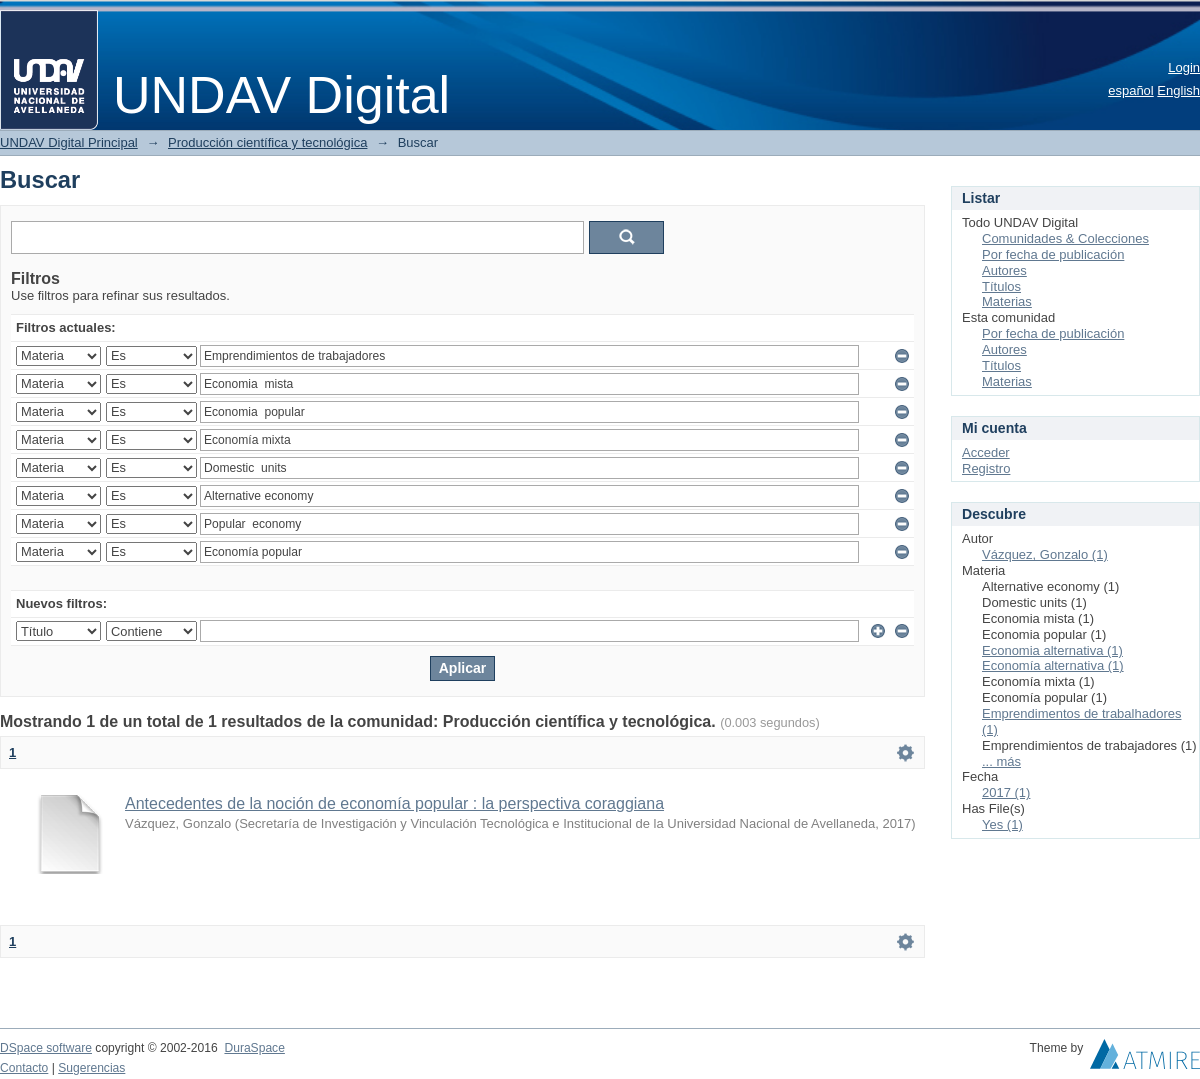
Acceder (986, 452)
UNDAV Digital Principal (69, 142)
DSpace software (46, 1048)
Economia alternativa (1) (1052, 650)
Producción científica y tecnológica (267, 142)
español (1131, 90)
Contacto (24, 1068)
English (1178, 90)
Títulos (1001, 286)
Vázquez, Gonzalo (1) (1045, 554)
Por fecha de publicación (1053, 254)
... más (1001, 761)
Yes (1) (1002, 824)
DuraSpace (254, 1048)
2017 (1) (1006, 792)
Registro (986, 468)
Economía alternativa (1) (1053, 665)
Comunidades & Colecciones (1065, 238)
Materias (1007, 301)
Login (1184, 67)
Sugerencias (91, 1068)
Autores (1004, 270)
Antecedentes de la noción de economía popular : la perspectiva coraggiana (394, 803)
